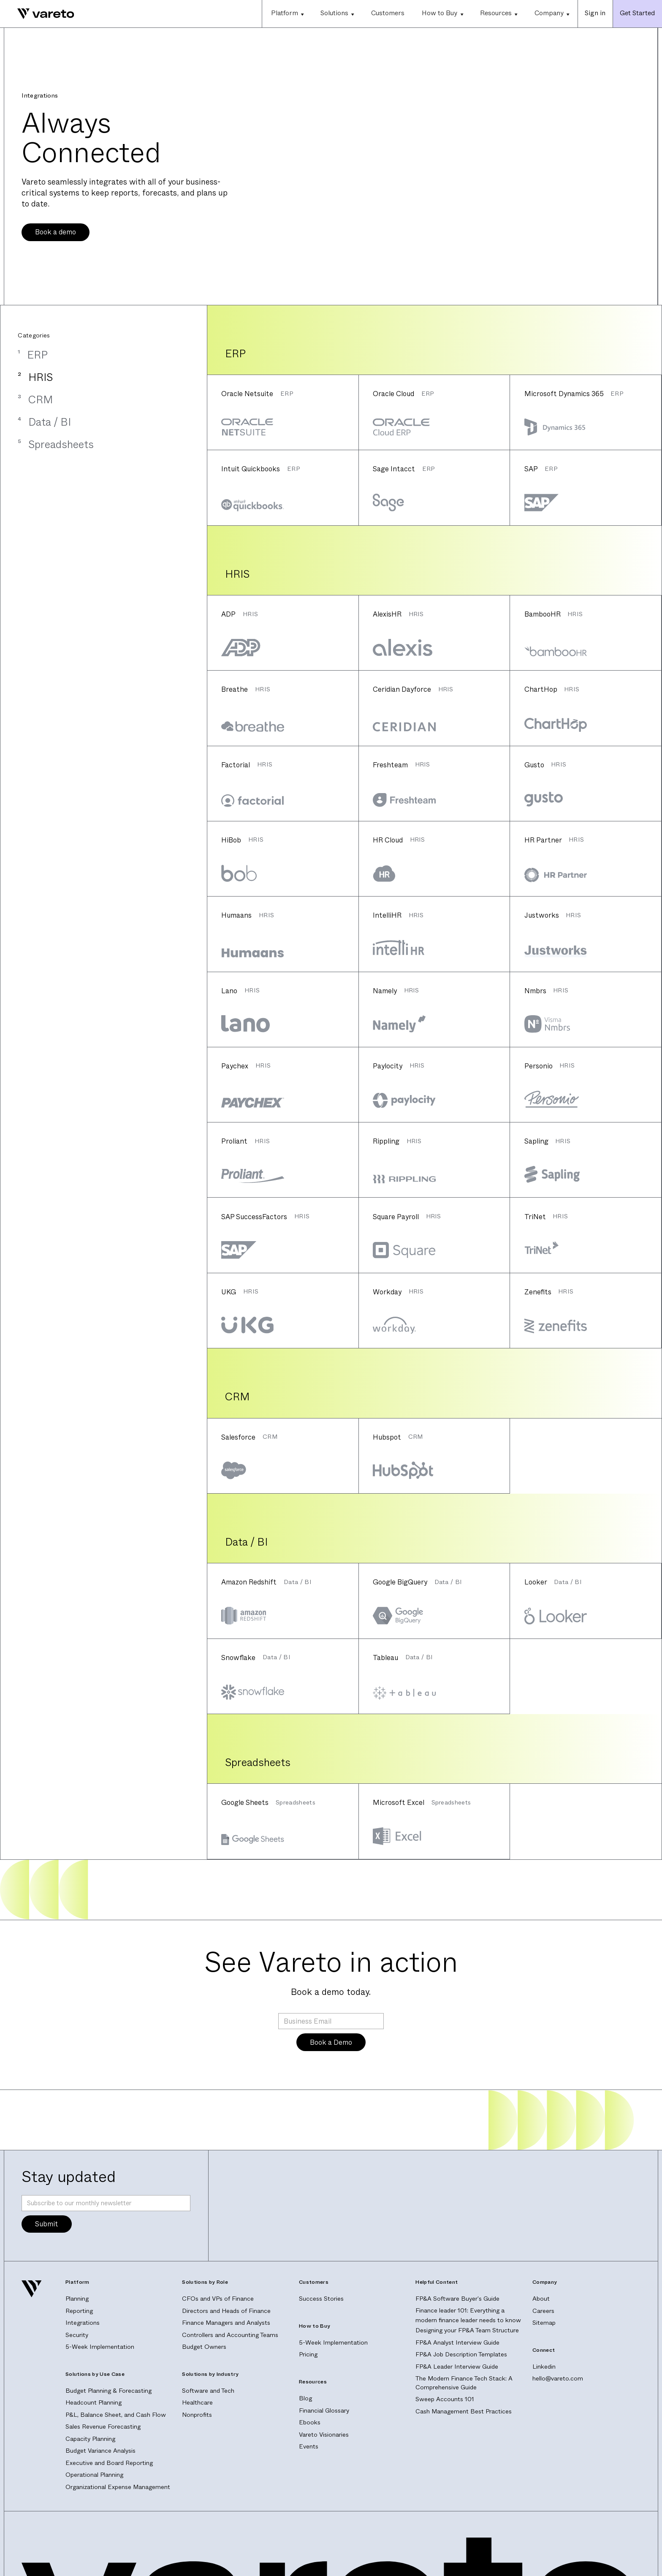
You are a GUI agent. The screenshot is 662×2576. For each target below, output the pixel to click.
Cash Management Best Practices (463, 2411)
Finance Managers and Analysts (226, 2322)
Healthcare (197, 2402)
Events (308, 2446)
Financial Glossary (324, 2410)
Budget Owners (204, 2346)
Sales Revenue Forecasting (103, 2426)
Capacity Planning (90, 2439)
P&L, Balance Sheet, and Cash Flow (115, 2414)
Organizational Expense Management (117, 2487)
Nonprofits (197, 2414)
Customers (387, 13)
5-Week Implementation (99, 2346)
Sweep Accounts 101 (444, 2399)
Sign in (595, 13)
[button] (287, 13)
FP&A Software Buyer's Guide (457, 2298)
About (541, 2298)
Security (76, 2335)
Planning (77, 2298)
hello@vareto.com (557, 2378)
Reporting (79, 2311)
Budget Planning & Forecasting (108, 2390)
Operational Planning (94, 2474)
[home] (37, 14)
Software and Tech (208, 2390)
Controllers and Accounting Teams (230, 2335)
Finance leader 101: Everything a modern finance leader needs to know (468, 2315)
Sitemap (544, 2322)
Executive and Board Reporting (109, 2463)
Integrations (82, 2322)
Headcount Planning (93, 2402)
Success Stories (321, 2298)
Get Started (637, 13)
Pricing (308, 2354)
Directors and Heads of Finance (226, 2311)
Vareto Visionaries (324, 2434)
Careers (543, 2311)
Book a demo (55, 232)
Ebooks (309, 2422)
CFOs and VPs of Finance (218, 2298)
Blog (305, 2398)
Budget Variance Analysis (100, 2450)
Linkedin (544, 2366)
